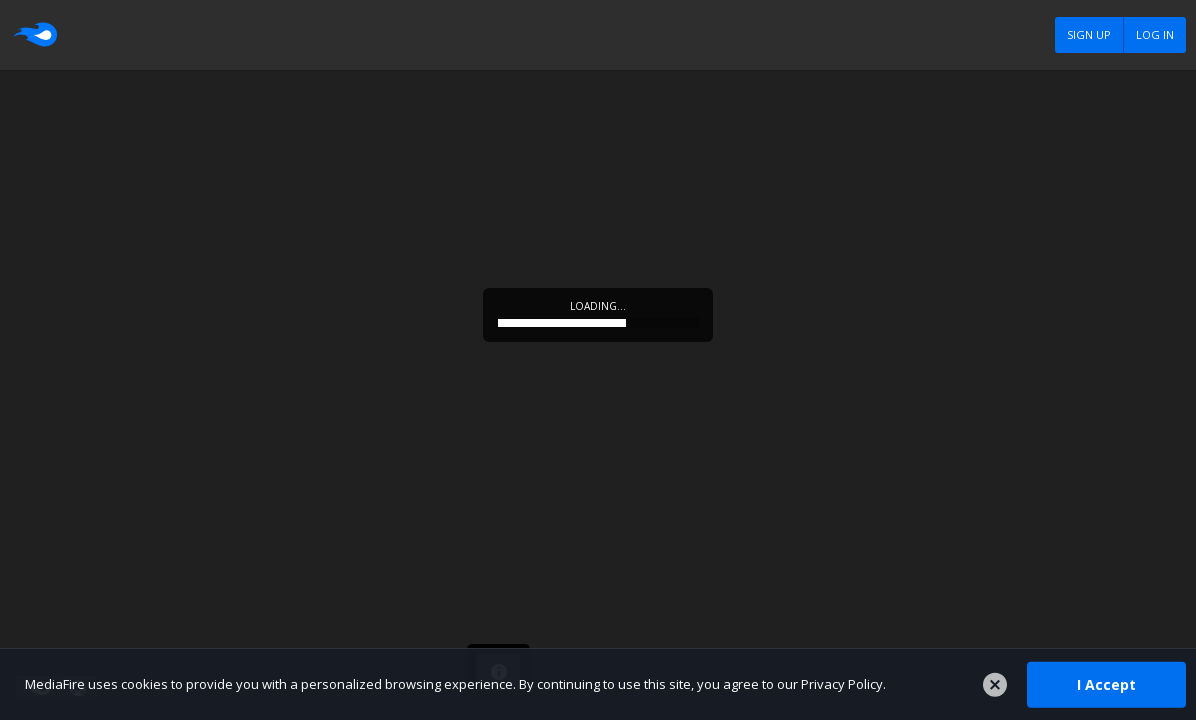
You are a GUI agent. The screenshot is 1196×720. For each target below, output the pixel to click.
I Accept (1106, 683)
